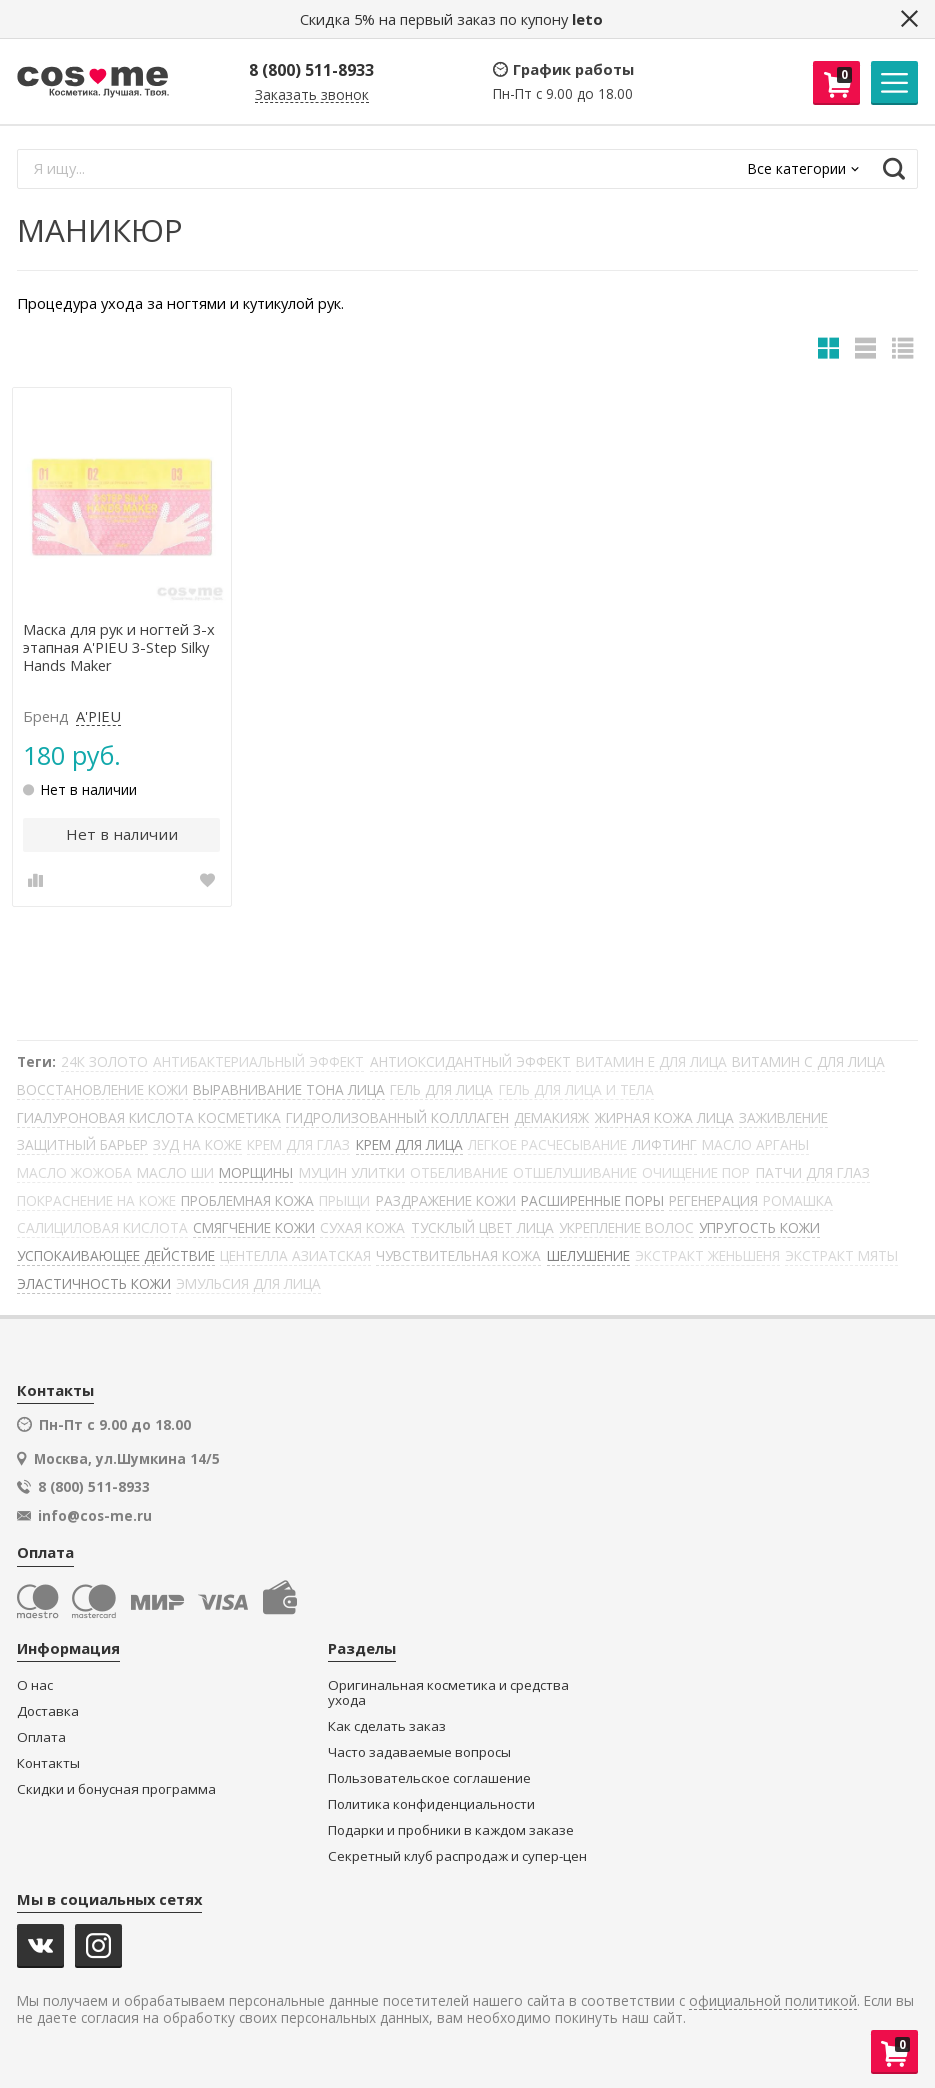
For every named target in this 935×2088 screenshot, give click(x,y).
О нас (35, 1685)
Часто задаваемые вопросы (419, 1752)
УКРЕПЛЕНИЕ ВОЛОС (626, 1227)
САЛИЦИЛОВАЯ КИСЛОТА (102, 1227)
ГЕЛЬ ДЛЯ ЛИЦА (441, 1089)
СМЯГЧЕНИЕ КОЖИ (254, 1227)
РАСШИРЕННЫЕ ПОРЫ (592, 1200)
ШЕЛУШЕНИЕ (588, 1255)
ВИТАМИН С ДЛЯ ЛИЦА (808, 1061)
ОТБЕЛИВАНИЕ (459, 1172)
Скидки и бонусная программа (116, 1789)
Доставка (48, 1711)
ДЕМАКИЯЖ (551, 1117)
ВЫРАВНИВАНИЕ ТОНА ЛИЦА (289, 1089)
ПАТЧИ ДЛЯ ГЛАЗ (813, 1172)
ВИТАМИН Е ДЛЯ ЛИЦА (651, 1061)
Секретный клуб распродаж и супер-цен (457, 1856)
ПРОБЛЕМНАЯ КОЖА (247, 1200)
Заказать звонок (312, 95)
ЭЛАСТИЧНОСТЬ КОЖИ (94, 1283)
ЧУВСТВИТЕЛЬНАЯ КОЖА (458, 1255)
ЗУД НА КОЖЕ (197, 1144)
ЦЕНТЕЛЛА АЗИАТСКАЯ (295, 1255)
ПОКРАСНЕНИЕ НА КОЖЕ (96, 1200)
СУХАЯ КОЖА (362, 1227)
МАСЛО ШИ (175, 1172)
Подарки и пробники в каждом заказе (451, 1830)
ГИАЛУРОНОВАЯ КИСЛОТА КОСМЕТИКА (149, 1117)
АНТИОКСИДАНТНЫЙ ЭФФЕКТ (470, 1061)
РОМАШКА (798, 1200)
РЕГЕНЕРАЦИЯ (713, 1200)
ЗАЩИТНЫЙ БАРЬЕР (82, 1144)
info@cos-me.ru (95, 1516)
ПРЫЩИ (344, 1200)
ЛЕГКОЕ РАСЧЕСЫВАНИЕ (547, 1144)
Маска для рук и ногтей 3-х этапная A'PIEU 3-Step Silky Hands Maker (119, 647)
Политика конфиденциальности (431, 1804)
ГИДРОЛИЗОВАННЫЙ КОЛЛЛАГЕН (397, 1117)
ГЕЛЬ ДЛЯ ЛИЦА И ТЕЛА (576, 1089)
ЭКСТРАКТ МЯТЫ (841, 1255)
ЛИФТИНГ (664, 1144)
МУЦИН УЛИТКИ (352, 1172)
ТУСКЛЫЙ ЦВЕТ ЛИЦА (482, 1227)
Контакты (48, 1763)
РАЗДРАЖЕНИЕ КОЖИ (446, 1200)
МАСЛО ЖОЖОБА (74, 1172)
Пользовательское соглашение (429, 1778)
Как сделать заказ (387, 1726)
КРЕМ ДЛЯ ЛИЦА (409, 1144)
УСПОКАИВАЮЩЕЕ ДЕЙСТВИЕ (116, 1255)
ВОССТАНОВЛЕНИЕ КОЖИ (102, 1089)
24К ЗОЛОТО (104, 1061)
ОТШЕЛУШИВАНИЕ (575, 1172)
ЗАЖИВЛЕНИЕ (783, 1117)
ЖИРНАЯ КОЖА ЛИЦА (664, 1117)
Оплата (41, 1737)
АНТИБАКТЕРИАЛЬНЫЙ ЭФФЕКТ (258, 1061)
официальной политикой (773, 2001)
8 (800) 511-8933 (311, 70)
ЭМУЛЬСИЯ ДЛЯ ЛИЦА (248, 1283)
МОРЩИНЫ (256, 1172)
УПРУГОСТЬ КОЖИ (759, 1227)
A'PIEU (98, 717)
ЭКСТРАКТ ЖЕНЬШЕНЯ (707, 1255)
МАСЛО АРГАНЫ (755, 1144)
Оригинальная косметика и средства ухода (448, 1693)
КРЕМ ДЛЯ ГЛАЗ (298, 1144)
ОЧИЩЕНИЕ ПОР (696, 1172)
